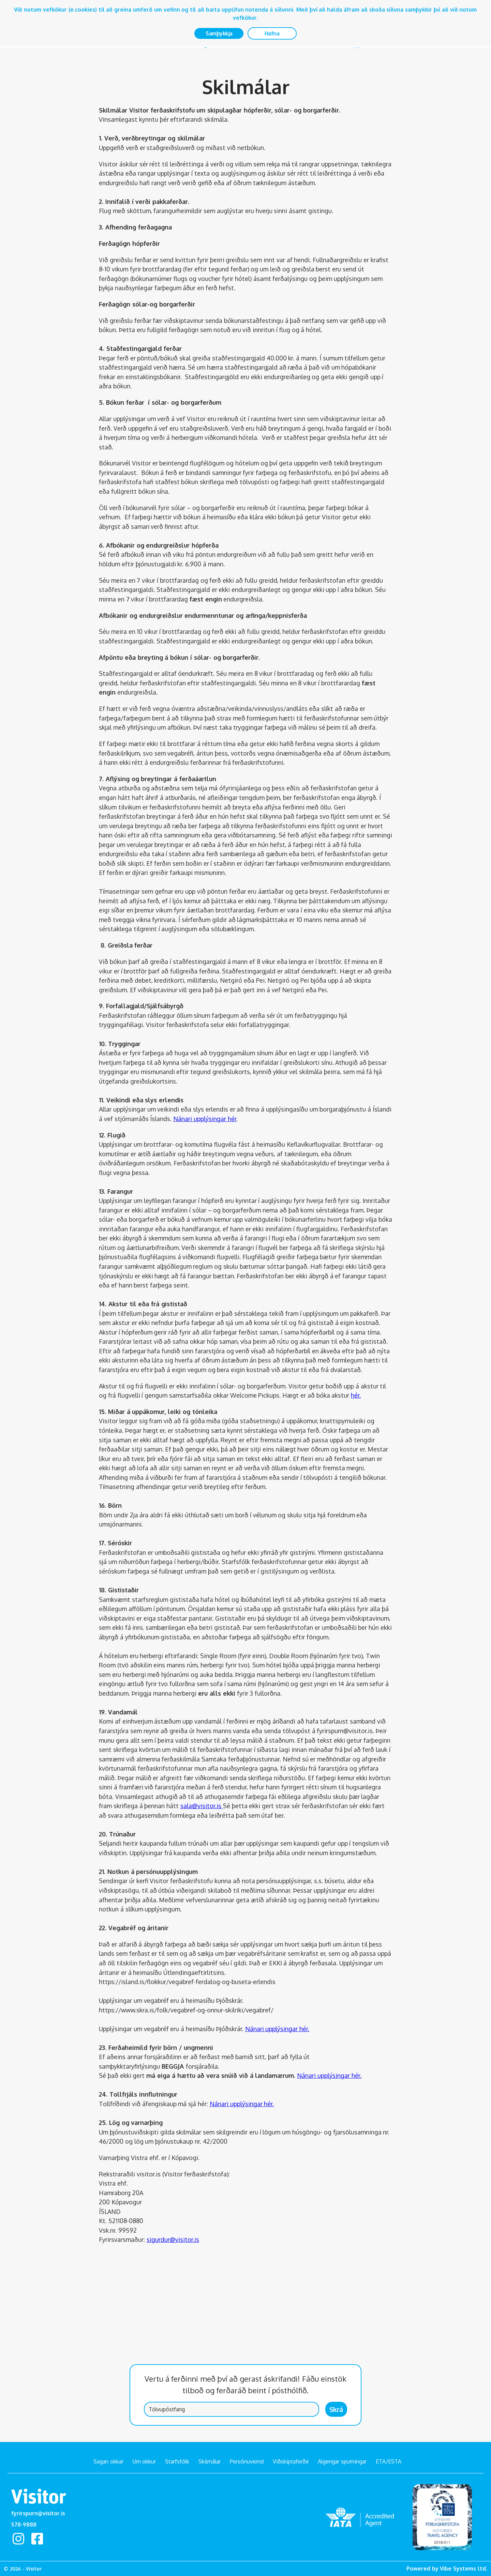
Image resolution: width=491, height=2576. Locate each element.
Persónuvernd (247, 2461)
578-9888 (23, 2523)
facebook (40, 2539)
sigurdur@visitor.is (173, 2239)
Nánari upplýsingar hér (204, 1118)
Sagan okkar (108, 2461)
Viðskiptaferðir (291, 2461)
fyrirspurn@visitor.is (38, 2512)
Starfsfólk (177, 2461)
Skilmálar (209, 2461)
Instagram (19, 2539)
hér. (356, 1395)
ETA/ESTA (388, 2461)
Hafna (272, 33)
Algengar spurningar (342, 2461)
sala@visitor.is (201, 1806)
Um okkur (144, 2461)
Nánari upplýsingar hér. (277, 2028)
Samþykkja (219, 33)
